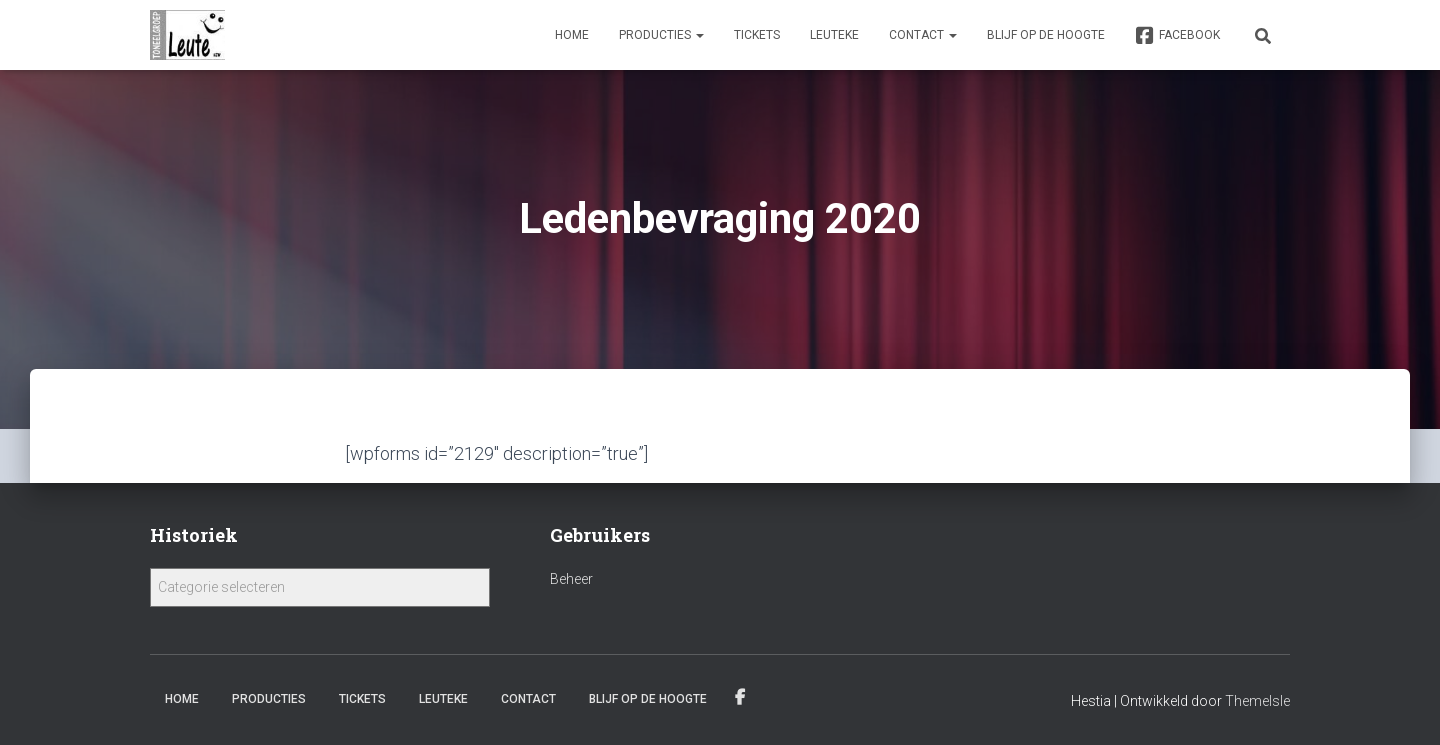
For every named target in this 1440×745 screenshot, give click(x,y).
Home (572, 35)
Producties (661, 35)
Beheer (571, 579)
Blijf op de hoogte (1046, 35)
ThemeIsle (1257, 701)
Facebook (1177, 36)
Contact (923, 35)
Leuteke (834, 35)
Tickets (757, 35)
